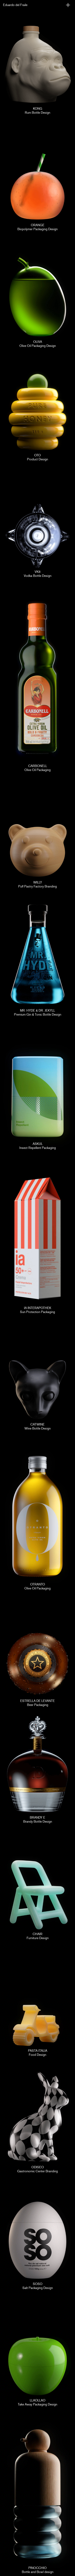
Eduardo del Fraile (15, 5)
